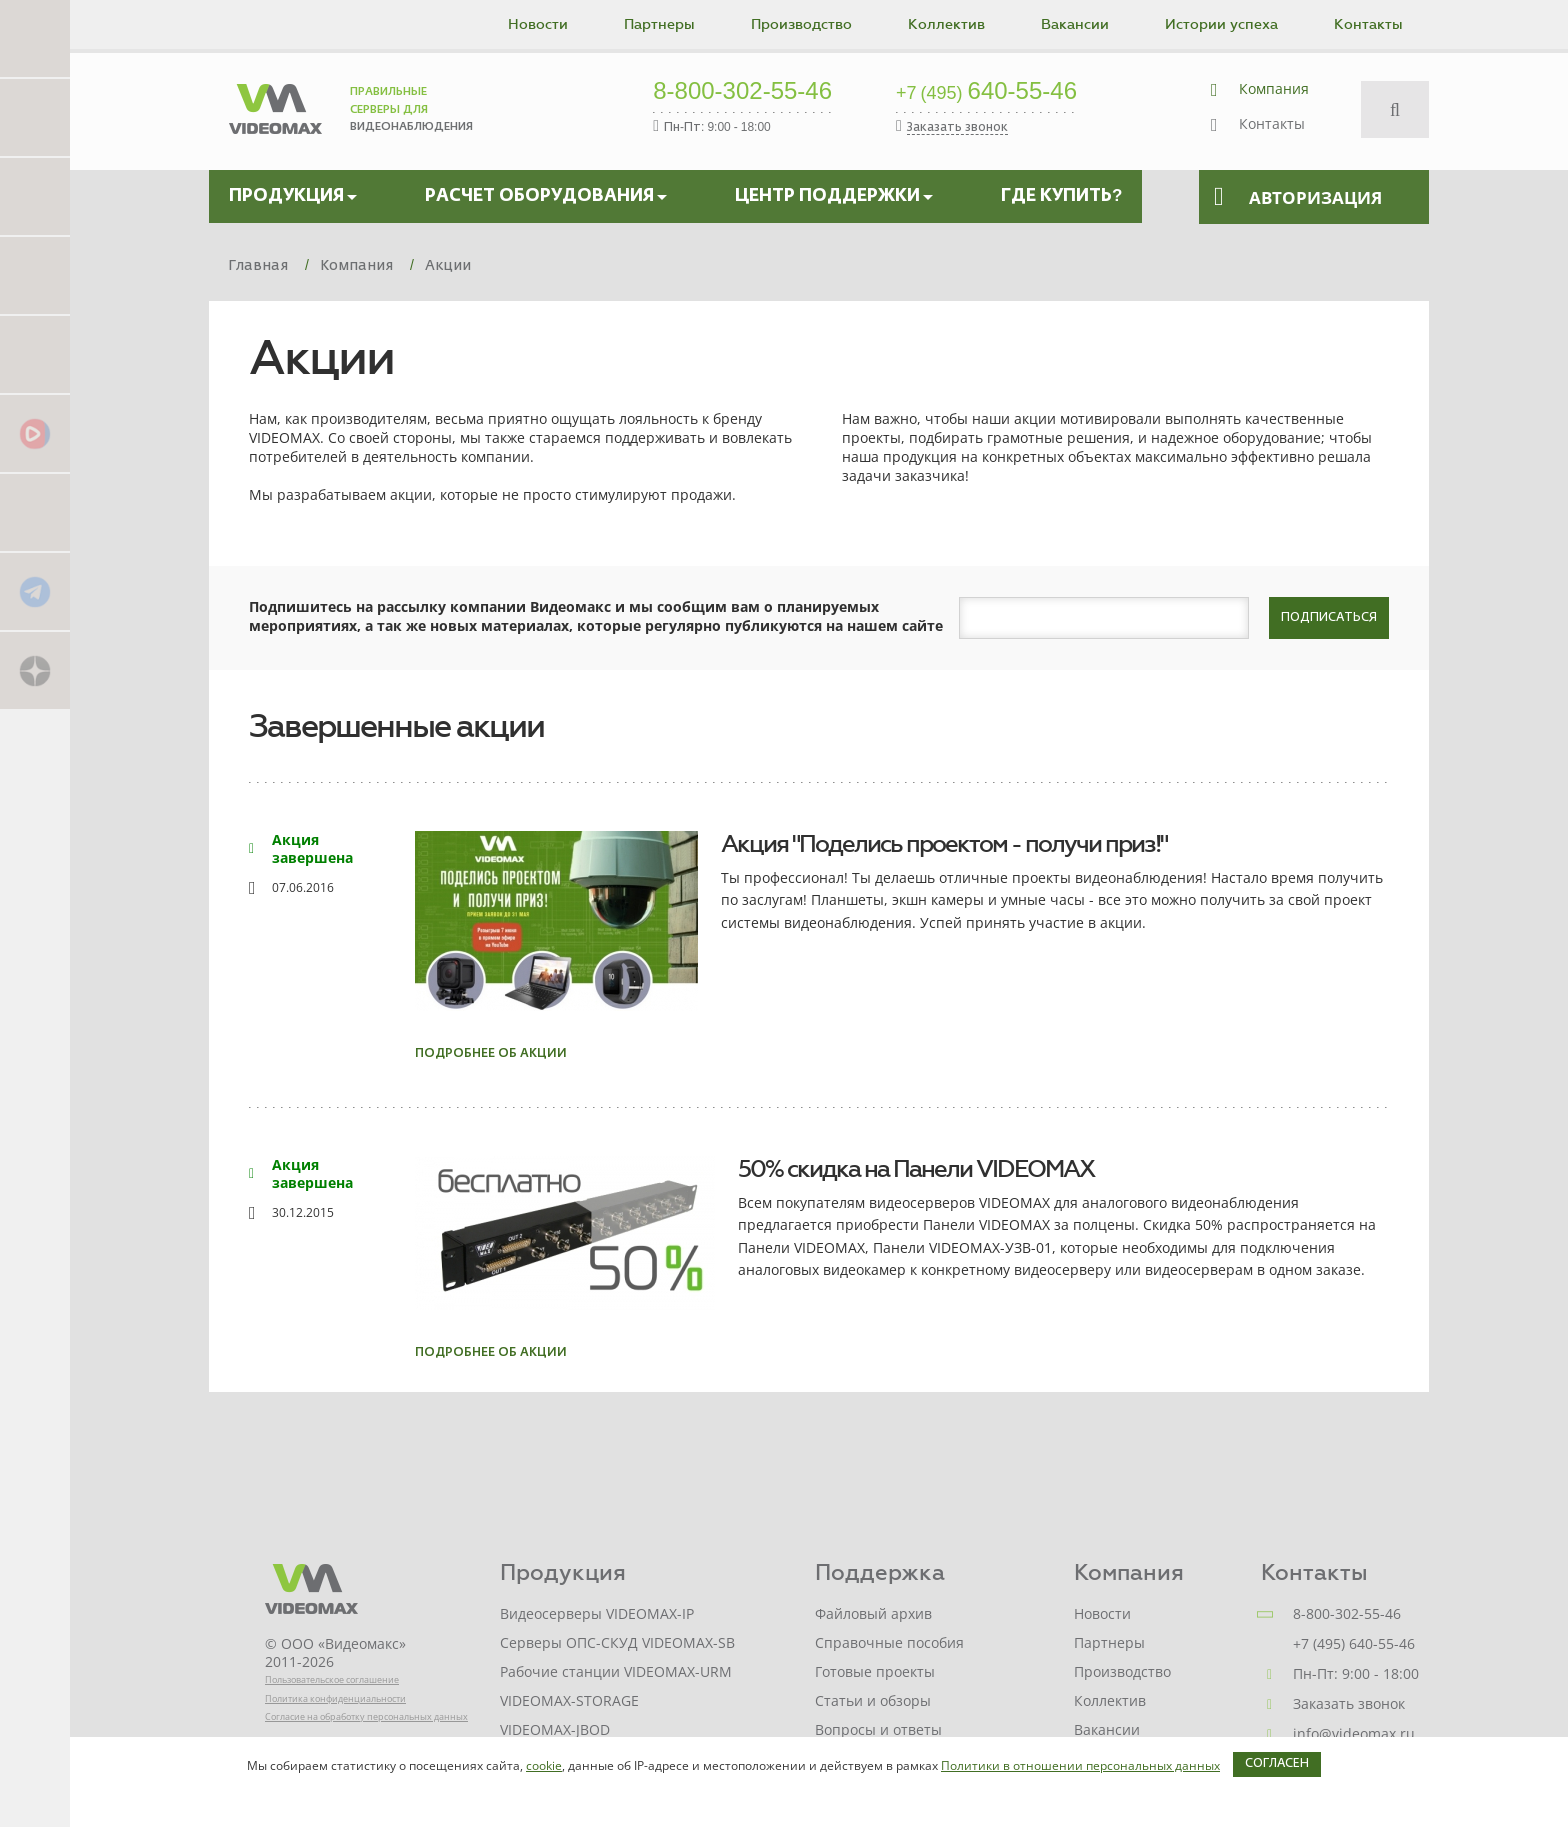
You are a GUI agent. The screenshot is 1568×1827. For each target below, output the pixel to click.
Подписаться (1329, 618)
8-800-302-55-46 (742, 92)
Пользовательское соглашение (332, 1679)
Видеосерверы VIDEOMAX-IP (597, 1613)
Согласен (1277, 1764)
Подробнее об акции (491, 1054)
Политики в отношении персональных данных (1080, 1765)
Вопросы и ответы (878, 1729)
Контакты (1368, 24)
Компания (1274, 88)
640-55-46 (986, 92)
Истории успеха (1221, 24)
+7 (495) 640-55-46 (1354, 1643)
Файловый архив (873, 1613)
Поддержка (880, 1572)
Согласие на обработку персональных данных (366, 1716)
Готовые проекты (875, 1671)
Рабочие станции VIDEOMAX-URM (616, 1671)
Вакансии (1075, 24)
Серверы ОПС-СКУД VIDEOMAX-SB (617, 1642)
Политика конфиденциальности (335, 1698)
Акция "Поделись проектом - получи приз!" (944, 844)
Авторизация (1298, 197)
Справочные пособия (889, 1642)
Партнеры (659, 24)
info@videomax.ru (1354, 1733)
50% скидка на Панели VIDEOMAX (916, 1169)
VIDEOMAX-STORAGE (569, 1700)
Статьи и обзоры (873, 1700)
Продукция (563, 1572)
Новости (538, 24)
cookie (544, 1765)
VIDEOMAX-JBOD (555, 1729)
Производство (801, 24)
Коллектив (946, 24)
